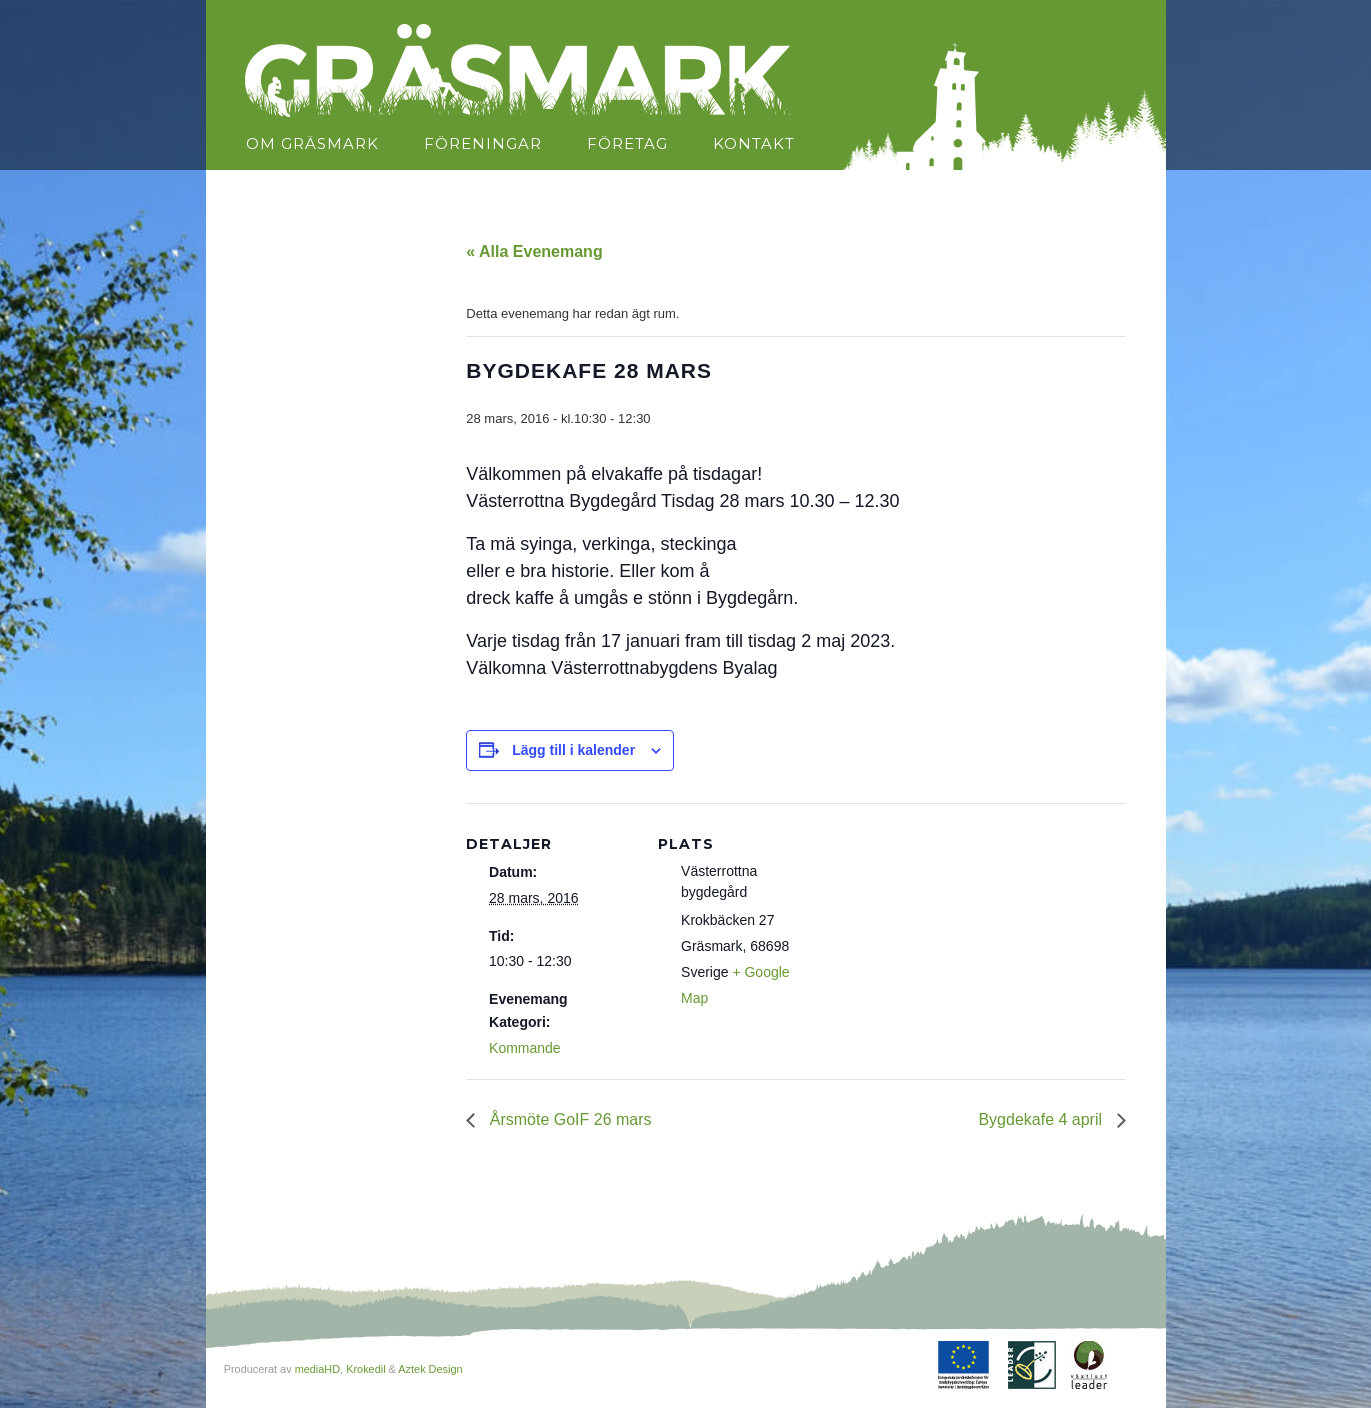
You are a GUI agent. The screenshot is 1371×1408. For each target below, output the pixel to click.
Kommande (525, 1048)
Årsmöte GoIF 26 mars (568, 1119)
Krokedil (365, 1369)
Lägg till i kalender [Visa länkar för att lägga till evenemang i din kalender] (573, 750)
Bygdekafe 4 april (1042, 1119)
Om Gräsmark (312, 143)
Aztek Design (430, 1369)
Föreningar (483, 143)
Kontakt (754, 143)
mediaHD (317, 1369)
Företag (627, 143)
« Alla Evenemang (534, 251)
